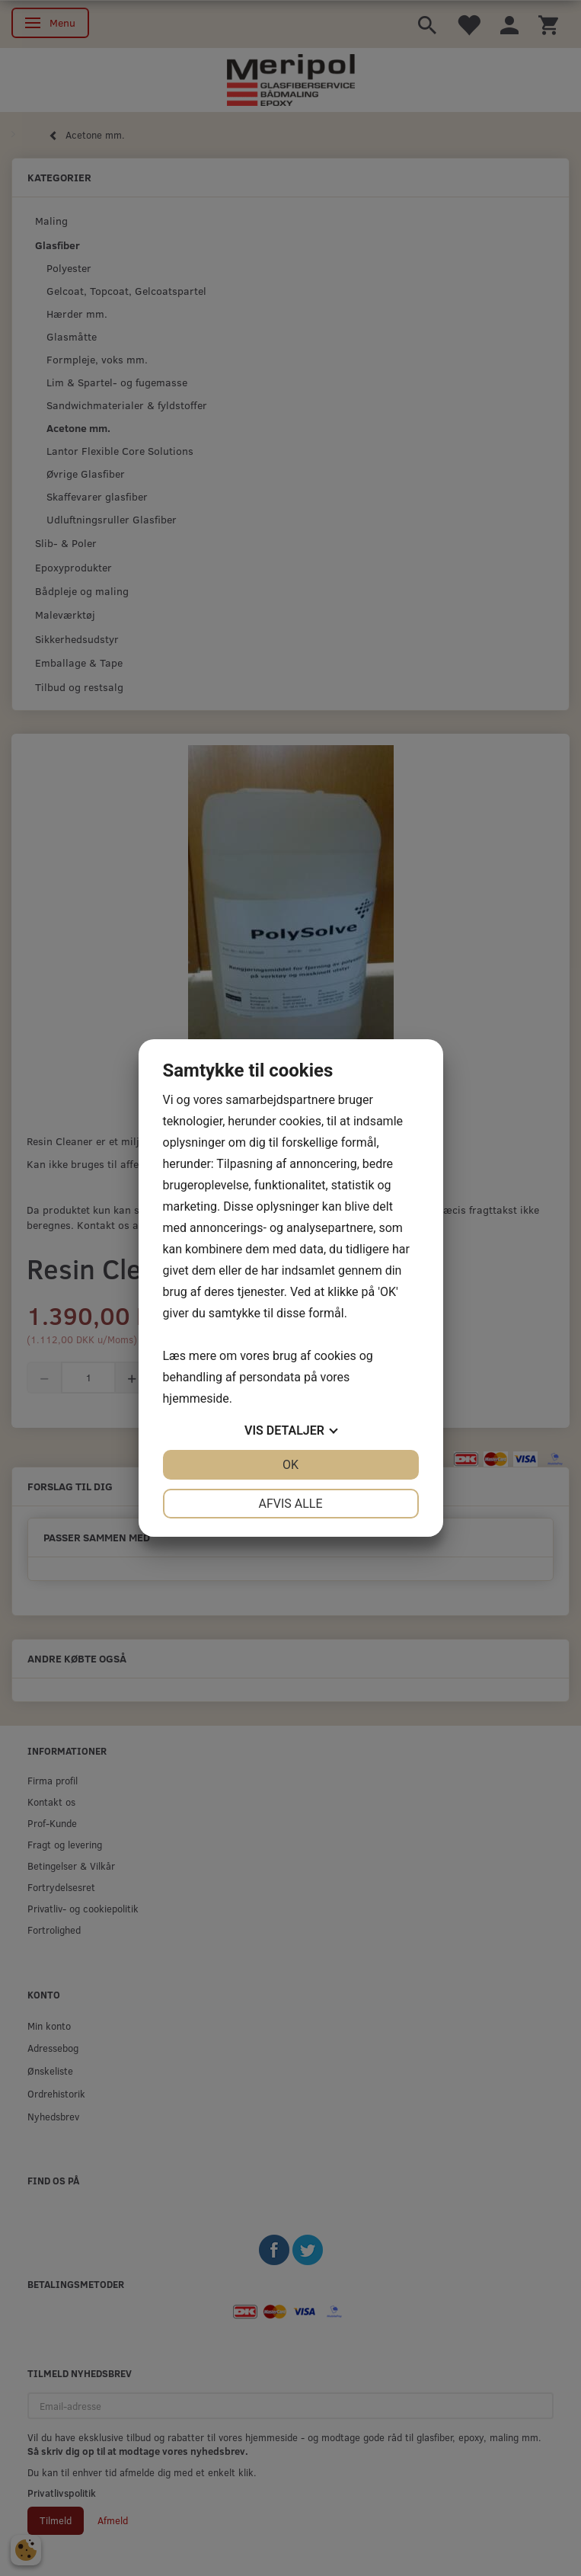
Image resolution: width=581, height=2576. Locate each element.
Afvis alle (290, 1503)
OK (290, 1465)
